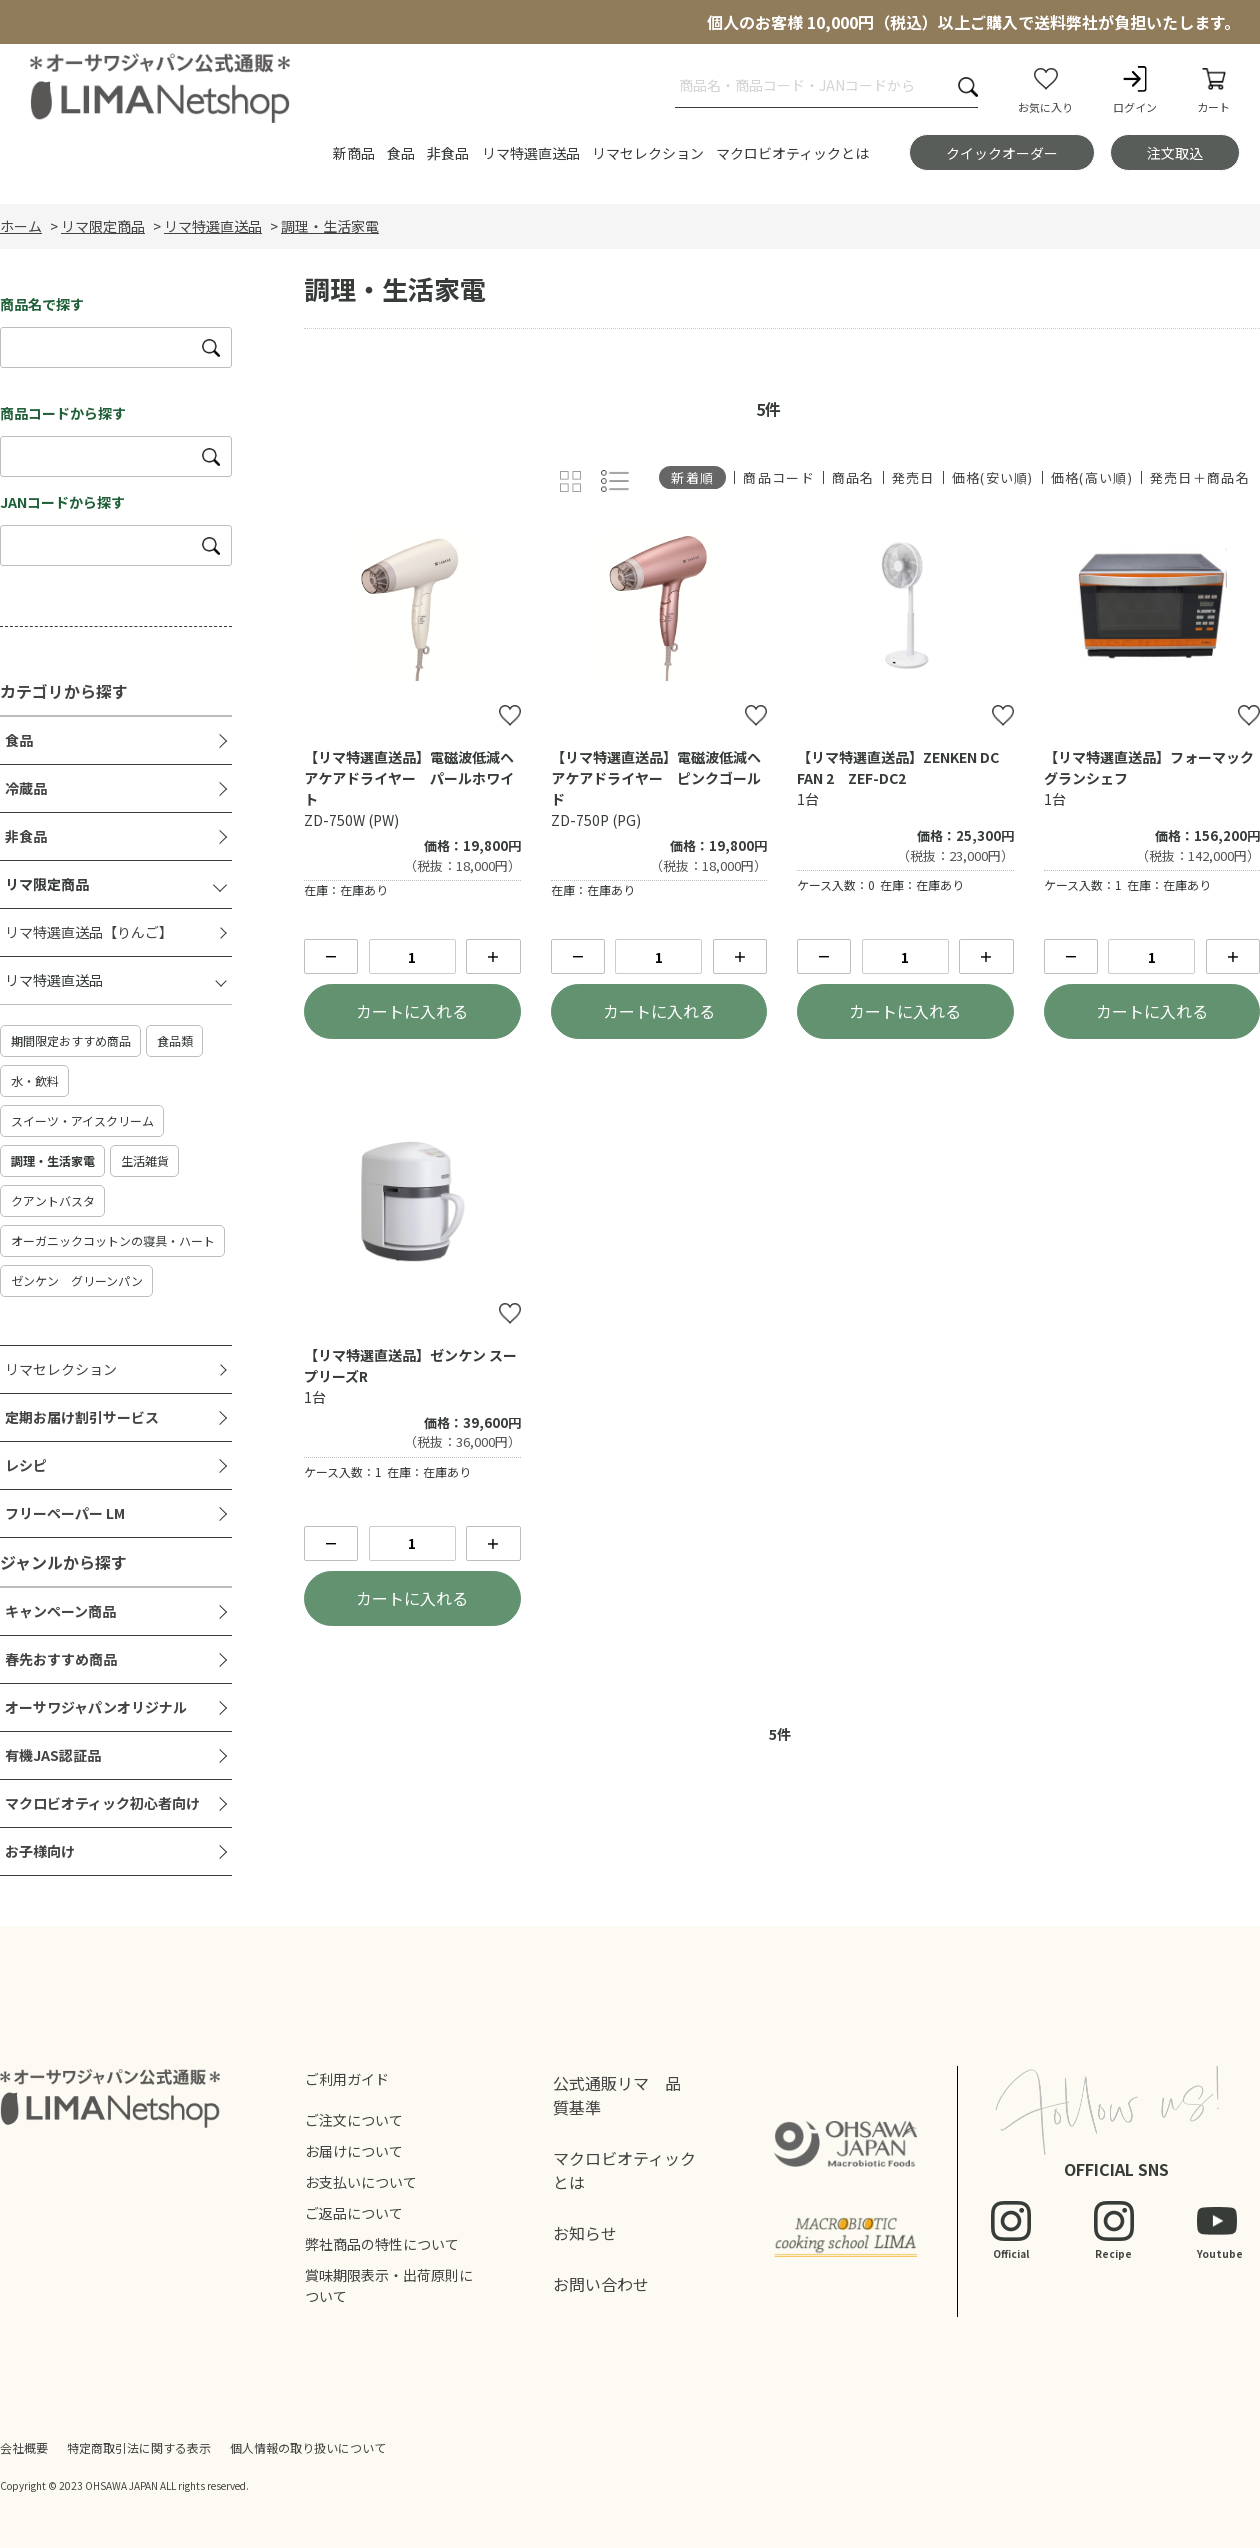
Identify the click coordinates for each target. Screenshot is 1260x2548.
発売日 (913, 477)
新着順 (692, 477)
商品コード (779, 477)
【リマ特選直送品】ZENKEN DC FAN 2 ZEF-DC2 (898, 767)
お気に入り (1045, 89)
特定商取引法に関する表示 (139, 2447)
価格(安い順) (993, 477)
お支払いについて (361, 2182)
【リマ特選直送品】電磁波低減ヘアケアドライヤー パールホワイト (409, 778)
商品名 (853, 477)
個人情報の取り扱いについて (308, 2447)
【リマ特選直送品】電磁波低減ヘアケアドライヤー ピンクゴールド (656, 778)
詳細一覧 (615, 481)
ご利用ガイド (347, 2079)
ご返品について (354, 2213)
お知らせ (585, 2233)
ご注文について (354, 2120)
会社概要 (24, 2447)
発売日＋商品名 (1200, 477)
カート (1213, 89)
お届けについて (354, 2151)
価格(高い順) (1092, 477)
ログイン (1135, 89)
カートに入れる (412, 1011)
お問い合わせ (601, 2284)
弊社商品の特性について (382, 2244)
